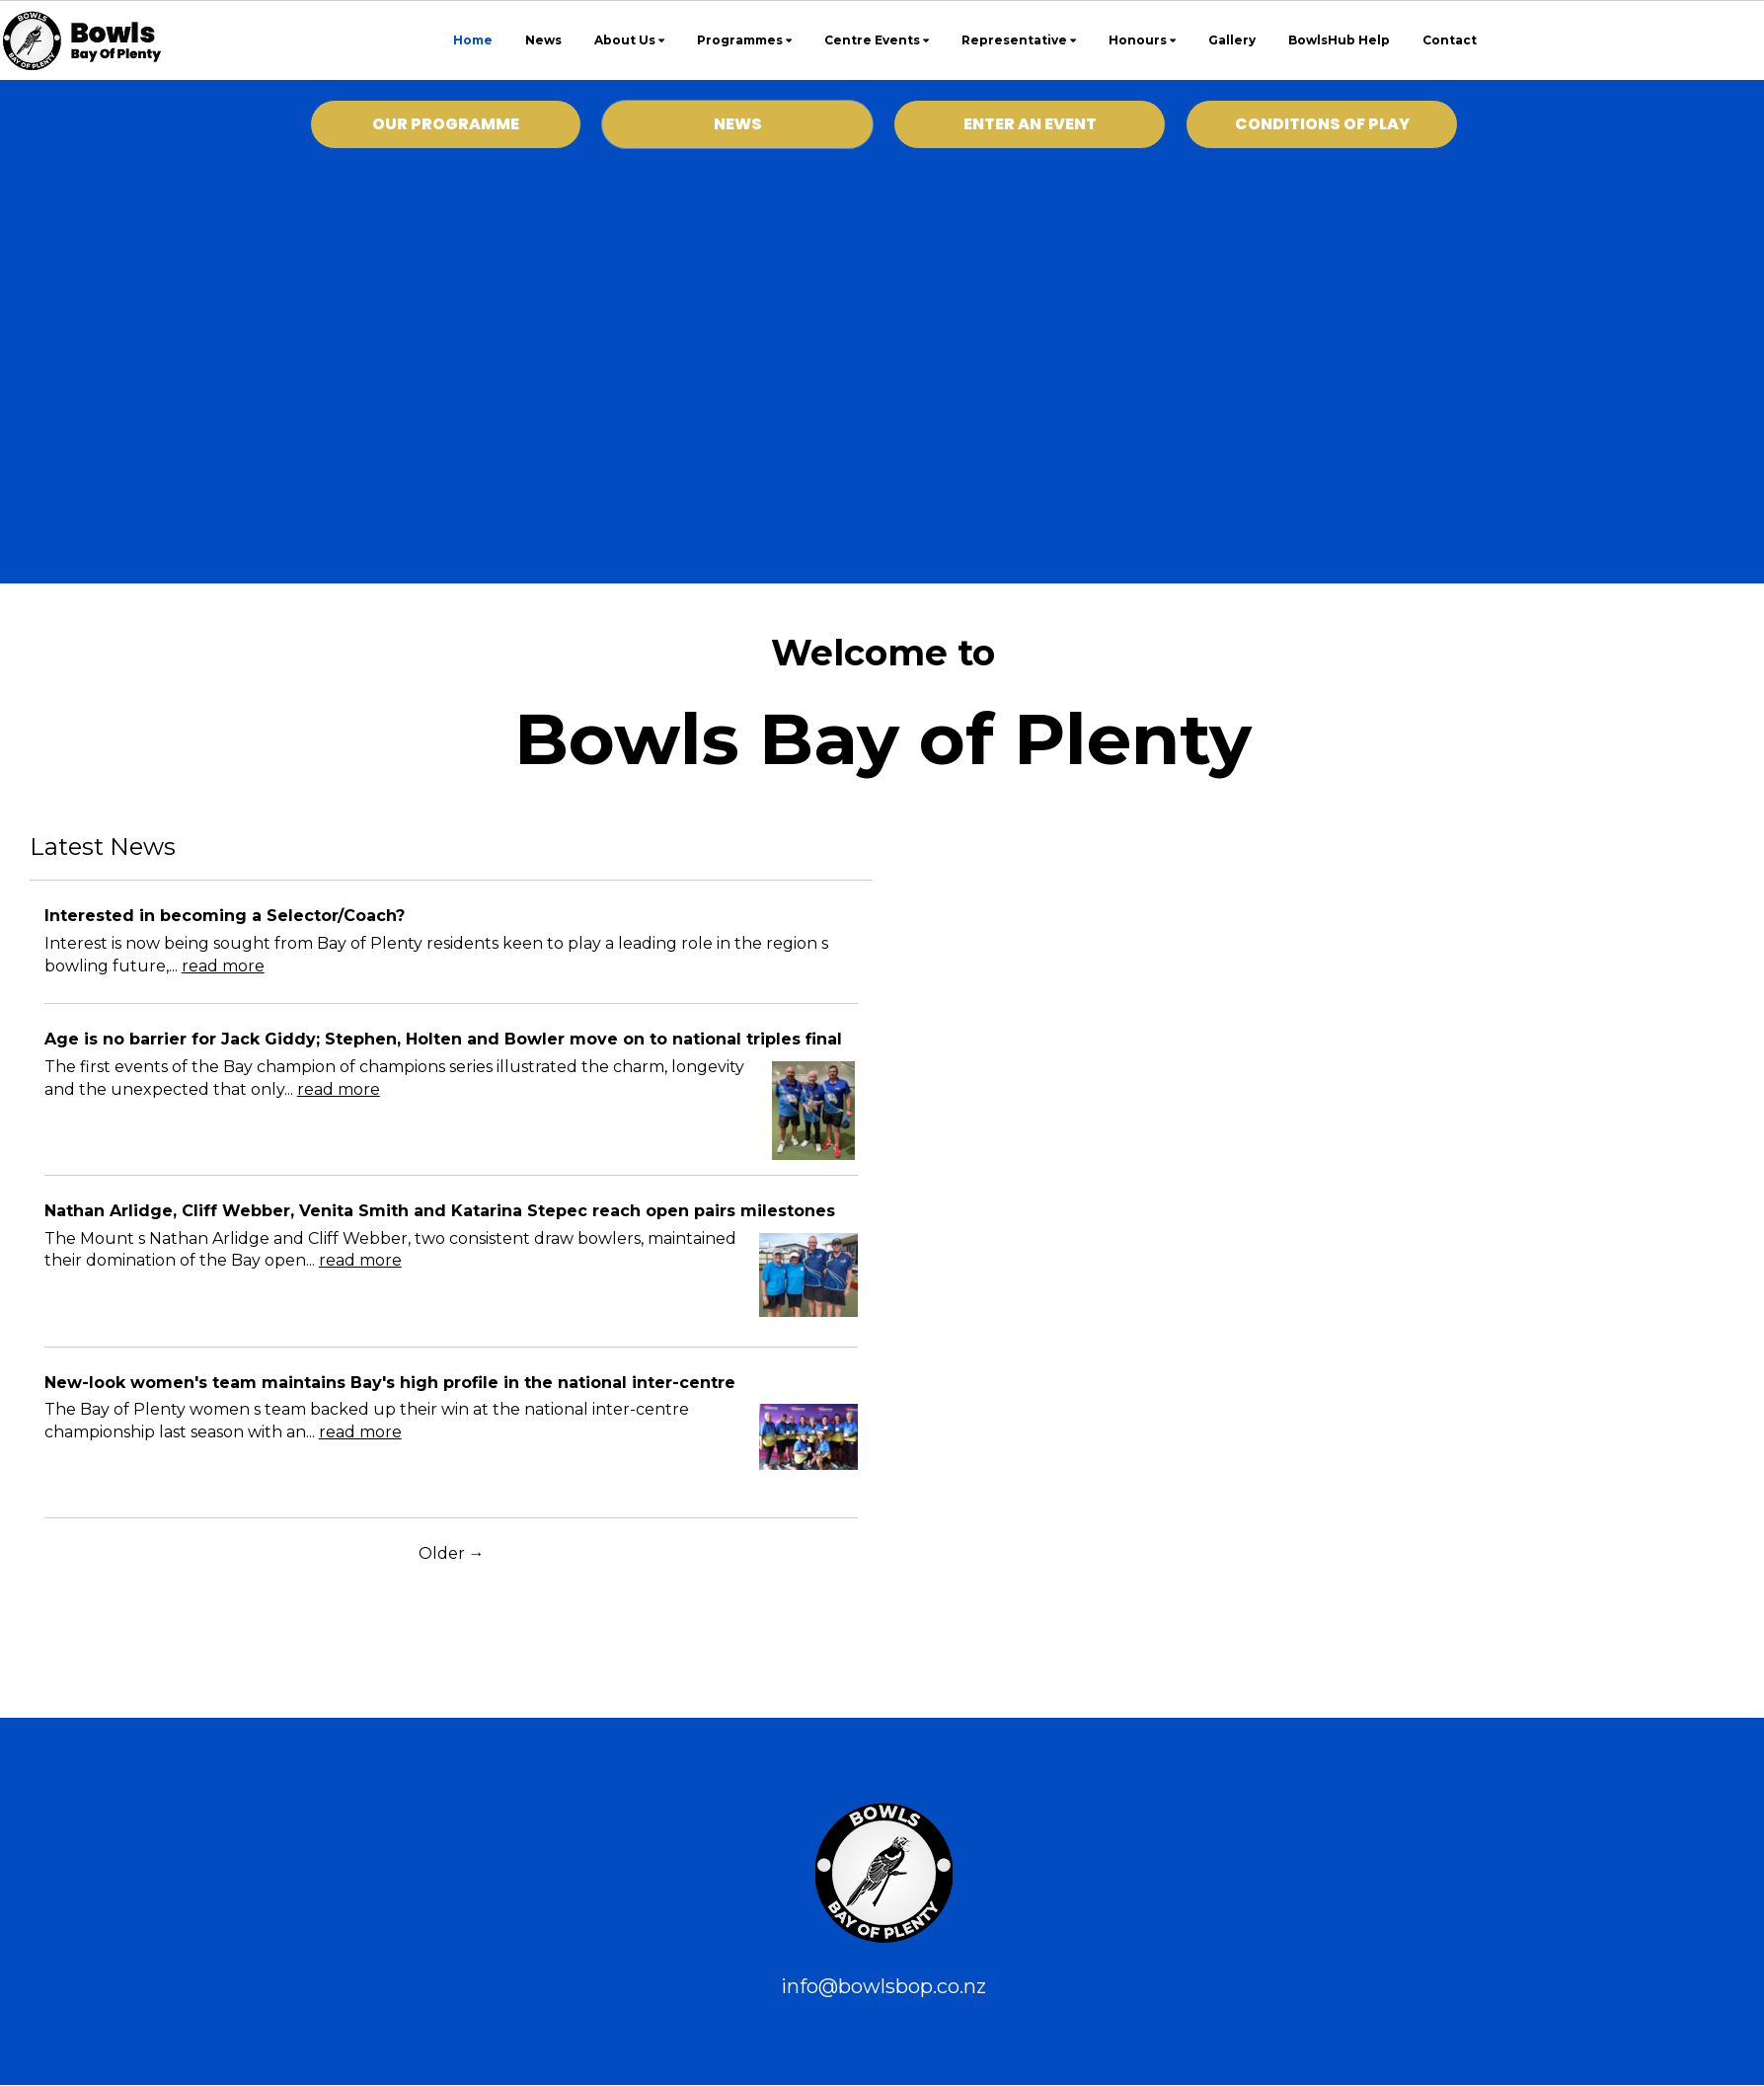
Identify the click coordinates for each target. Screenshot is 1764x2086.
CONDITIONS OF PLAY (1322, 124)
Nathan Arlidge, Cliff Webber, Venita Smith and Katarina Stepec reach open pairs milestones (439, 1210)
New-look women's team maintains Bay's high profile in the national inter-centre (389, 1382)
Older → (452, 1553)
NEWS (738, 124)
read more (223, 966)
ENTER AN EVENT (1030, 124)
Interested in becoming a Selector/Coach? (224, 915)
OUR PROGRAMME (445, 124)
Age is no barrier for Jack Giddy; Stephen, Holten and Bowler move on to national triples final (443, 1039)
